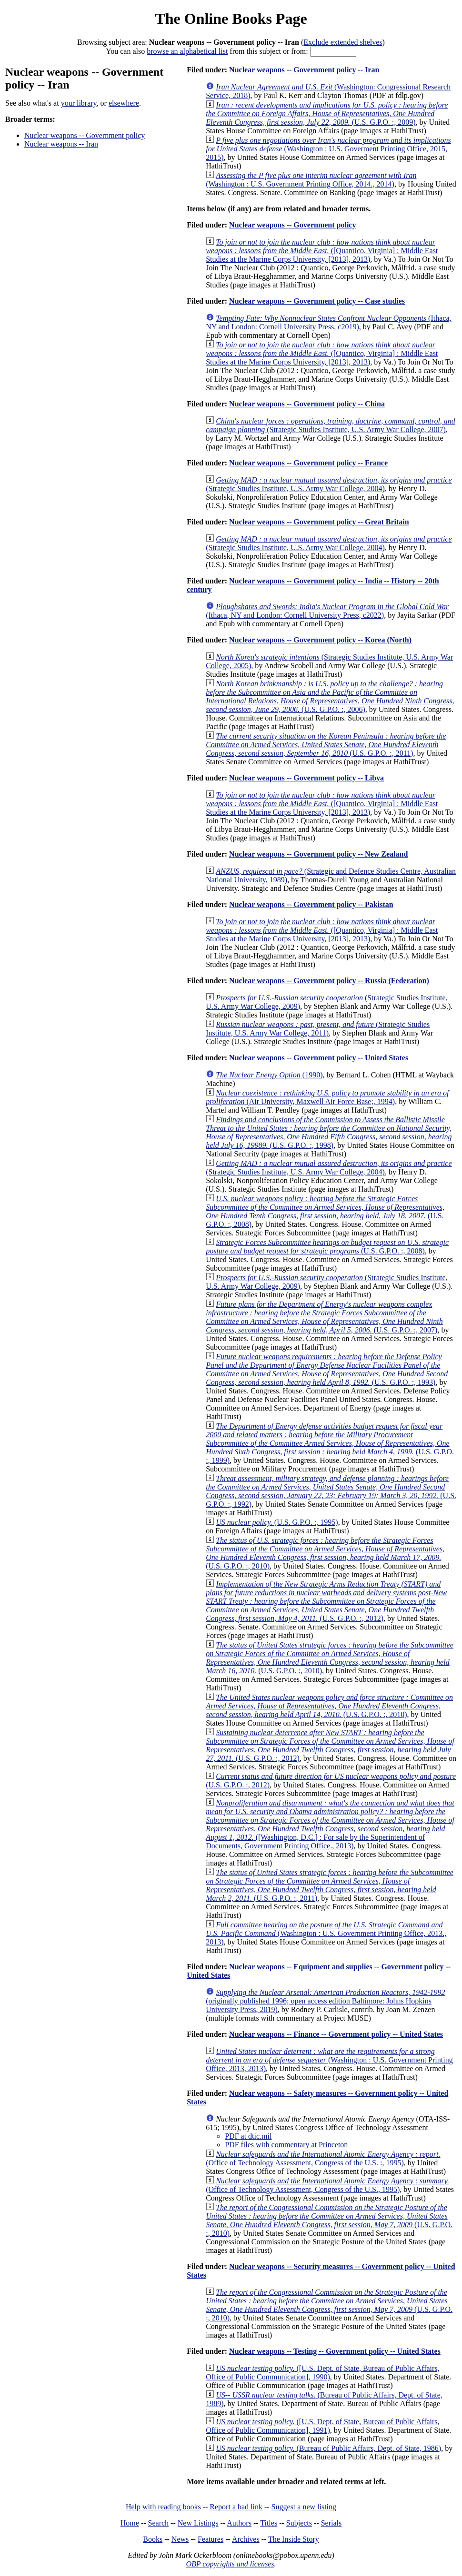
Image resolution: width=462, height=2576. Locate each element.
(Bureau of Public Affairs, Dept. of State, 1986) (328, 2448)
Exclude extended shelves (342, 42)
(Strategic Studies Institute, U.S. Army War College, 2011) (318, 1028)
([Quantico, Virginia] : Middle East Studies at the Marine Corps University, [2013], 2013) (322, 250)
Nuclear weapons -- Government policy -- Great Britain (319, 522)
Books (152, 2539)
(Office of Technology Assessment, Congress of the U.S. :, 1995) (323, 2158)
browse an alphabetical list (187, 51)
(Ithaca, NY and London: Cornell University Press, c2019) (328, 322)
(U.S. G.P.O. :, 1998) (329, 1132)
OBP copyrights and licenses (230, 2564)
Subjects (299, 2523)
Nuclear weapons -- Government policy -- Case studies (317, 301)
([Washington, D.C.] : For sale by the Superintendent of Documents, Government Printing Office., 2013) (330, 1824)
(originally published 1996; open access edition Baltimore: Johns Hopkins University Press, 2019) (325, 2000)
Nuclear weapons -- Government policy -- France (308, 463)
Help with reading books (163, 2507)
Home (130, 2523)
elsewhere (124, 103)
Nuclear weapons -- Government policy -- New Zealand (318, 854)
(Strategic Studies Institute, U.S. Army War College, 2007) (330, 425)
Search (158, 2523)
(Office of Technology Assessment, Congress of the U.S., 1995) (327, 2185)
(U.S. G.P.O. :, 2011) (326, 744)
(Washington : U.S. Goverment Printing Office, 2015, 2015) (328, 148)
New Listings (198, 2523)
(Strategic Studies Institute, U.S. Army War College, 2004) (329, 484)
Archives (246, 2539)
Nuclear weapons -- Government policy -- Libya (306, 778)
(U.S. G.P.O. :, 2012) (326, 1601)
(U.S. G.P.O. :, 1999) (330, 1443)
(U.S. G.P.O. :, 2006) (330, 696)
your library (79, 103)
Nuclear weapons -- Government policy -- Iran (304, 70)
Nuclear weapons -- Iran (61, 144)
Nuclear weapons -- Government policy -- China (307, 404)
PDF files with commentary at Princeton (286, 2145)
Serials (331, 2523)
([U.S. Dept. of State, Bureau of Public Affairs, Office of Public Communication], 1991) (322, 2426)
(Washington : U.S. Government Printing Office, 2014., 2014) (311, 179)
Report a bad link (236, 2507)
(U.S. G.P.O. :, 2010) (325, 1553)
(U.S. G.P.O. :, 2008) (325, 1211)
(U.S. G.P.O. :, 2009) (327, 113)
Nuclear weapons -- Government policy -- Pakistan (311, 904)
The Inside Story (293, 2539)
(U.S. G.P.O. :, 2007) (324, 1317)
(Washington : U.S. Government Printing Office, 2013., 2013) (326, 1933)
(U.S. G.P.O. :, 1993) (327, 1369)
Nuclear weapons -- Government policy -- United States (318, 1058)
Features (210, 2539)
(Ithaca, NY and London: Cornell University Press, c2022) (327, 610)
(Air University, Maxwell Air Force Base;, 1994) (327, 1097)
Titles (268, 2523)
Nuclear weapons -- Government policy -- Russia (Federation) (329, 981)
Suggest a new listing (303, 2507)
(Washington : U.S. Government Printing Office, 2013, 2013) (329, 2060)
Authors (239, 2523)
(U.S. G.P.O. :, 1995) (277, 1522)
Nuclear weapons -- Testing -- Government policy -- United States (335, 2351)
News (180, 2539)
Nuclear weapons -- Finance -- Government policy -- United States (336, 2034)
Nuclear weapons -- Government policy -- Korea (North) (320, 640)
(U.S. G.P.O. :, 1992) (331, 1491)
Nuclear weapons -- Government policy (84, 135)
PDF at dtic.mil (248, 2136)
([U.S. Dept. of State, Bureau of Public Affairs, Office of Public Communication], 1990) (322, 2372)
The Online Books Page (231, 18)
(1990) (269, 1075)
